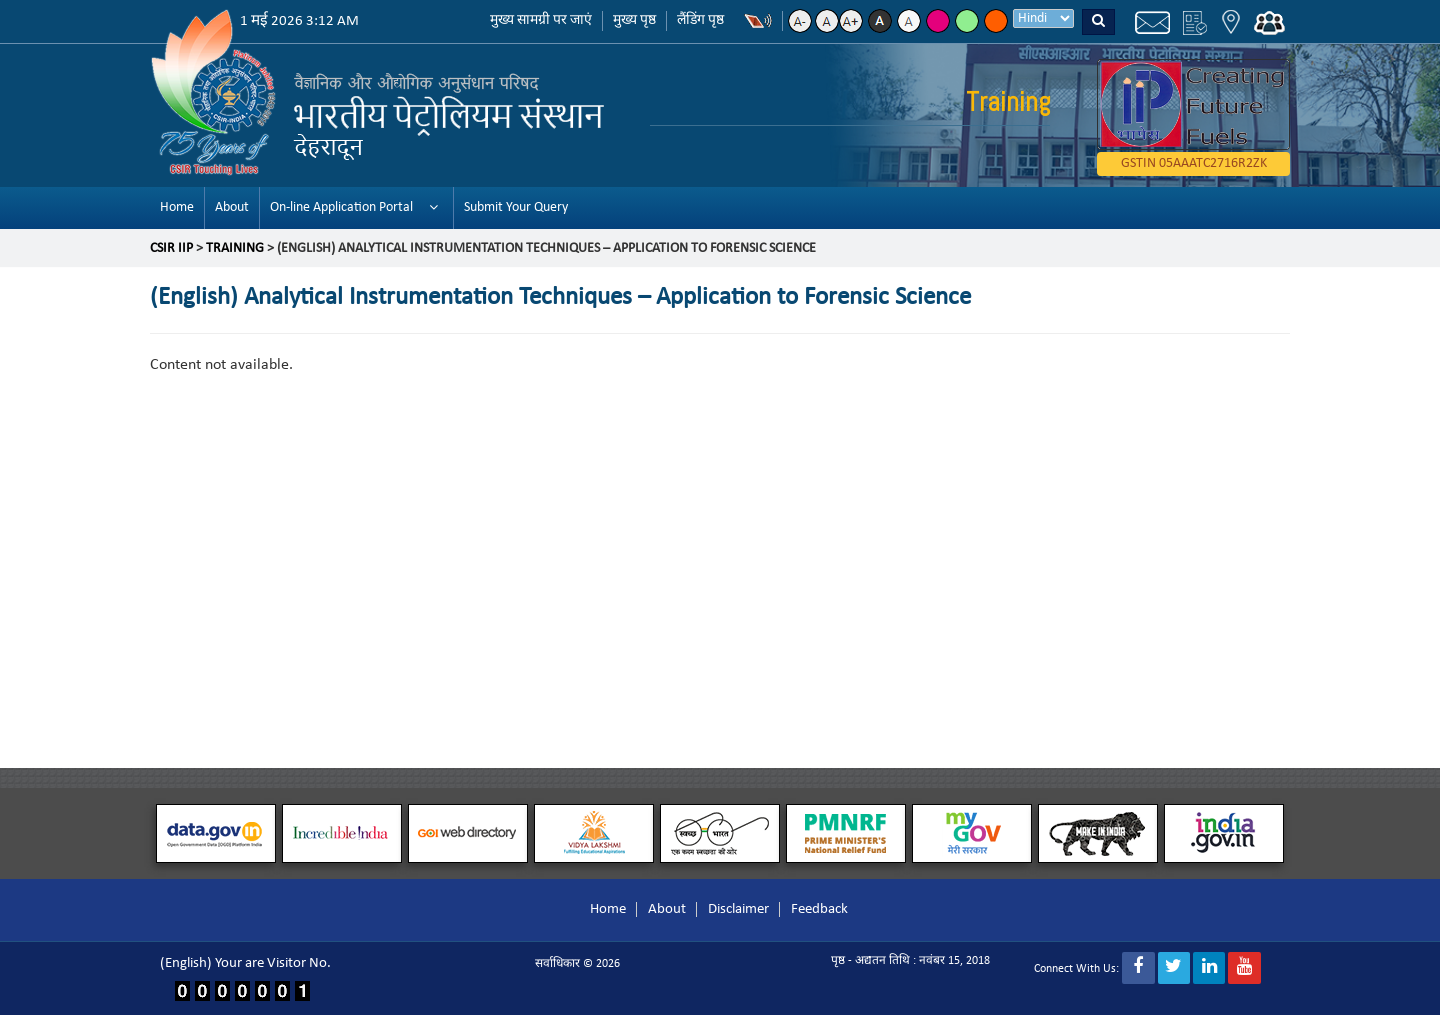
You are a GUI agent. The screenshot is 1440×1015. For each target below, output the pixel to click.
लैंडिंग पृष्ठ (700, 20)
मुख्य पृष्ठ (634, 20)
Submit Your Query (516, 207)
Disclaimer (738, 909)
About (232, 207)
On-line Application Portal (341, 207)
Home (177, 207)
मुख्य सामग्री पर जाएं (541, 20)
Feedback (819, 909)
